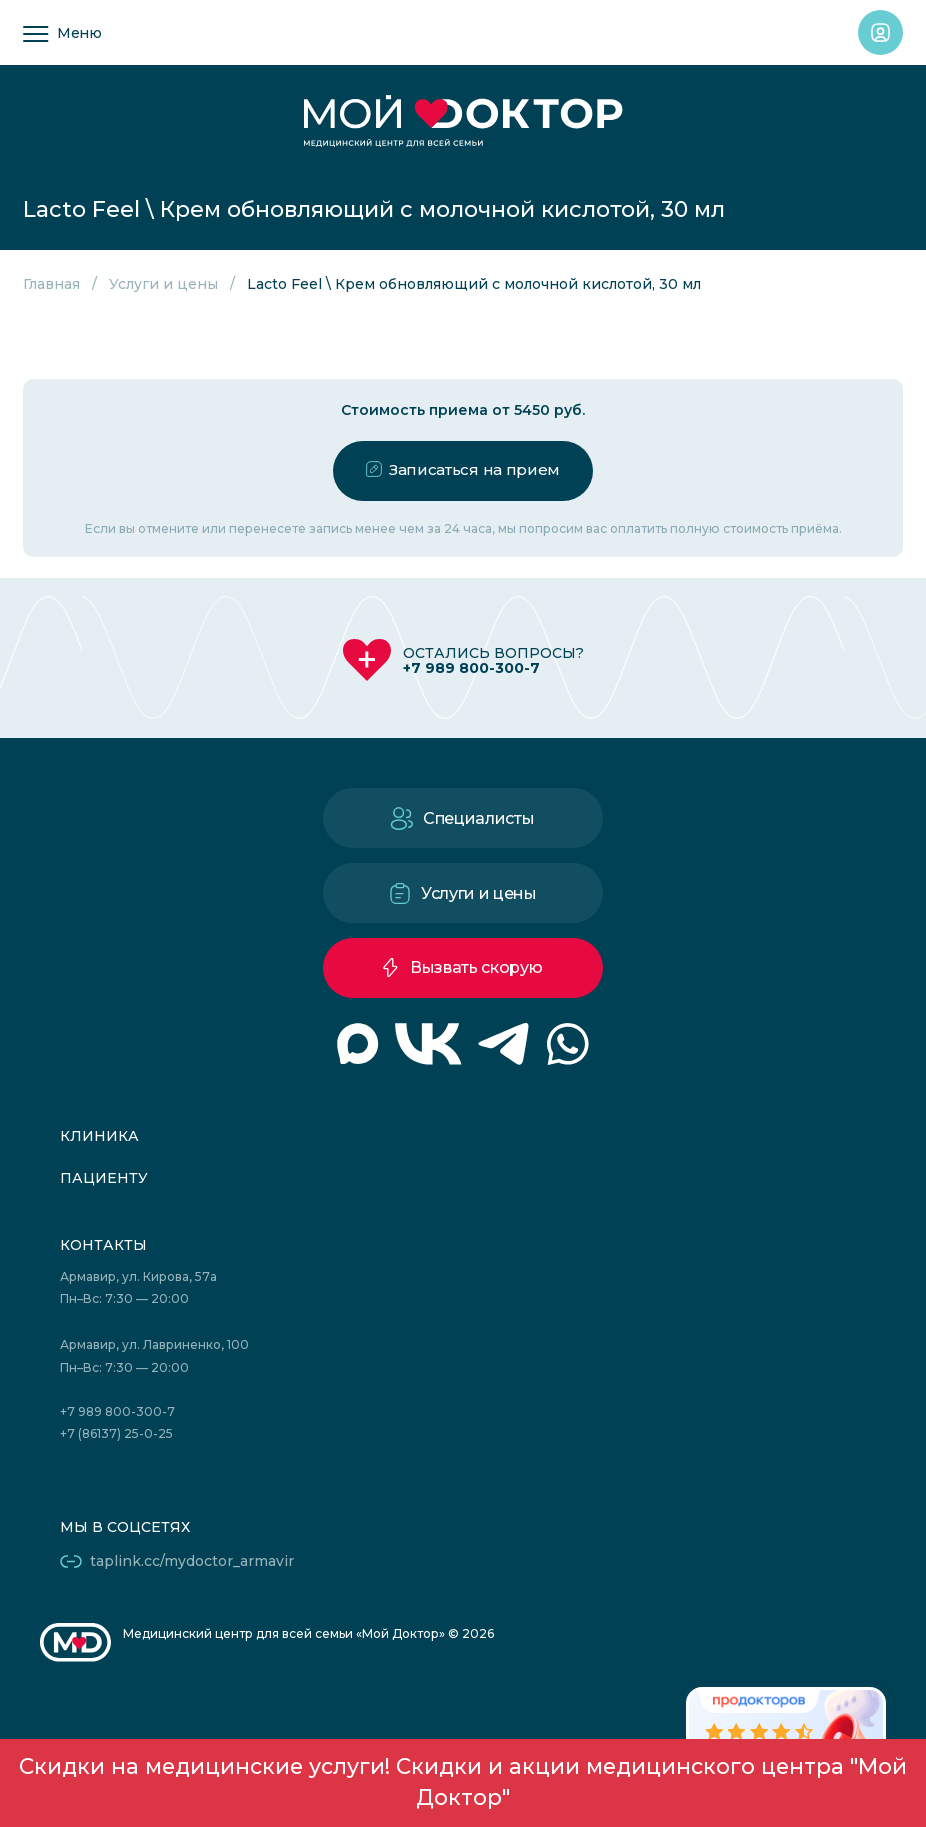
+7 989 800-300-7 (471, 668)
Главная (51, 284)
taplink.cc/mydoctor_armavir (192, 1561)
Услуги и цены (163, 284)
